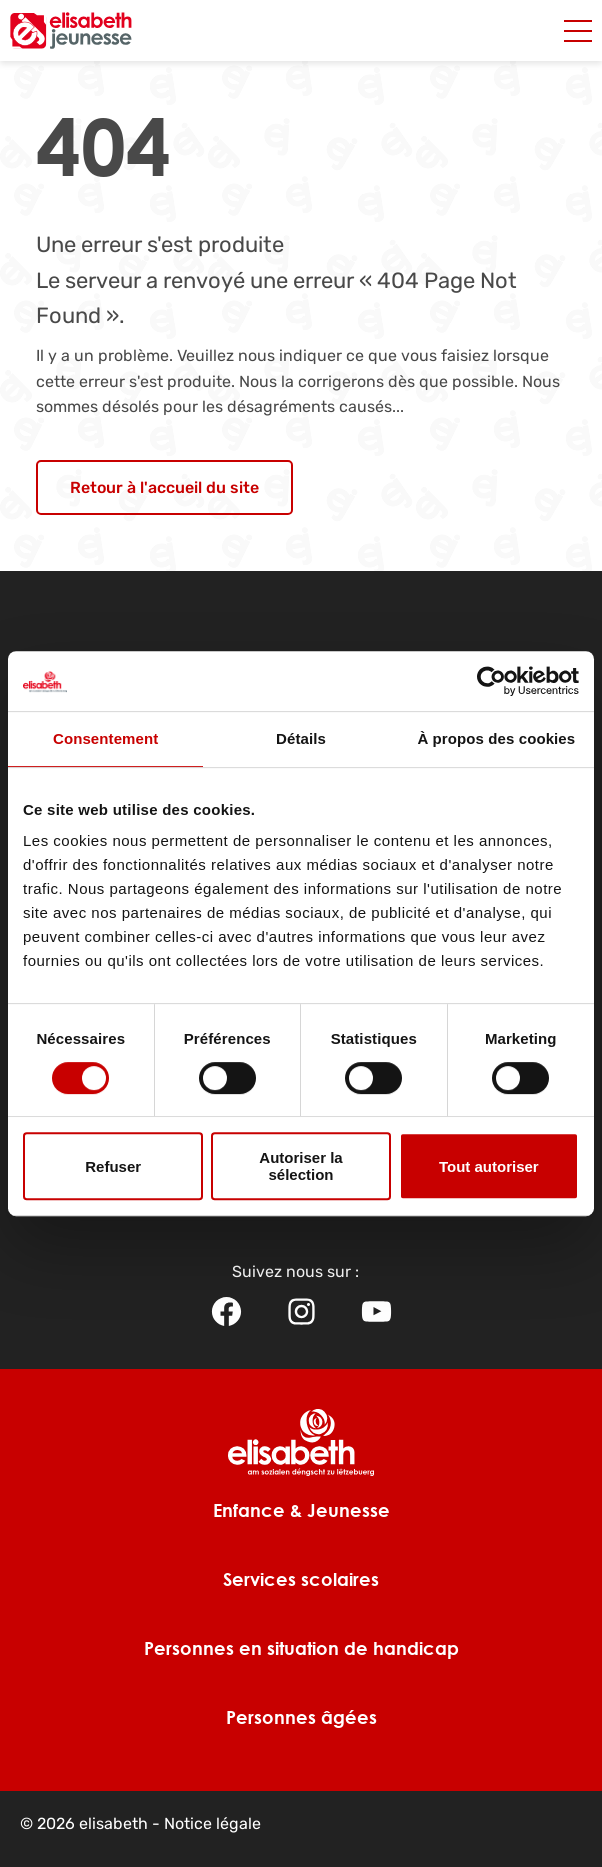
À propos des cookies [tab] (496, 738)
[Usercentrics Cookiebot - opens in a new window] (491, 681)
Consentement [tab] (105, 738)
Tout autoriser (489, 1166)
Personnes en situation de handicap (301, 1648)
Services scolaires (301, 1579)
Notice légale (212, 1823)
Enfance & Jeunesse (301, 1510)
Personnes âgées (301, 1717)
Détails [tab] (301, 738)
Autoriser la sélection (300, 1166)
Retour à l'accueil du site (164, 487)
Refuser (113, 1166)
